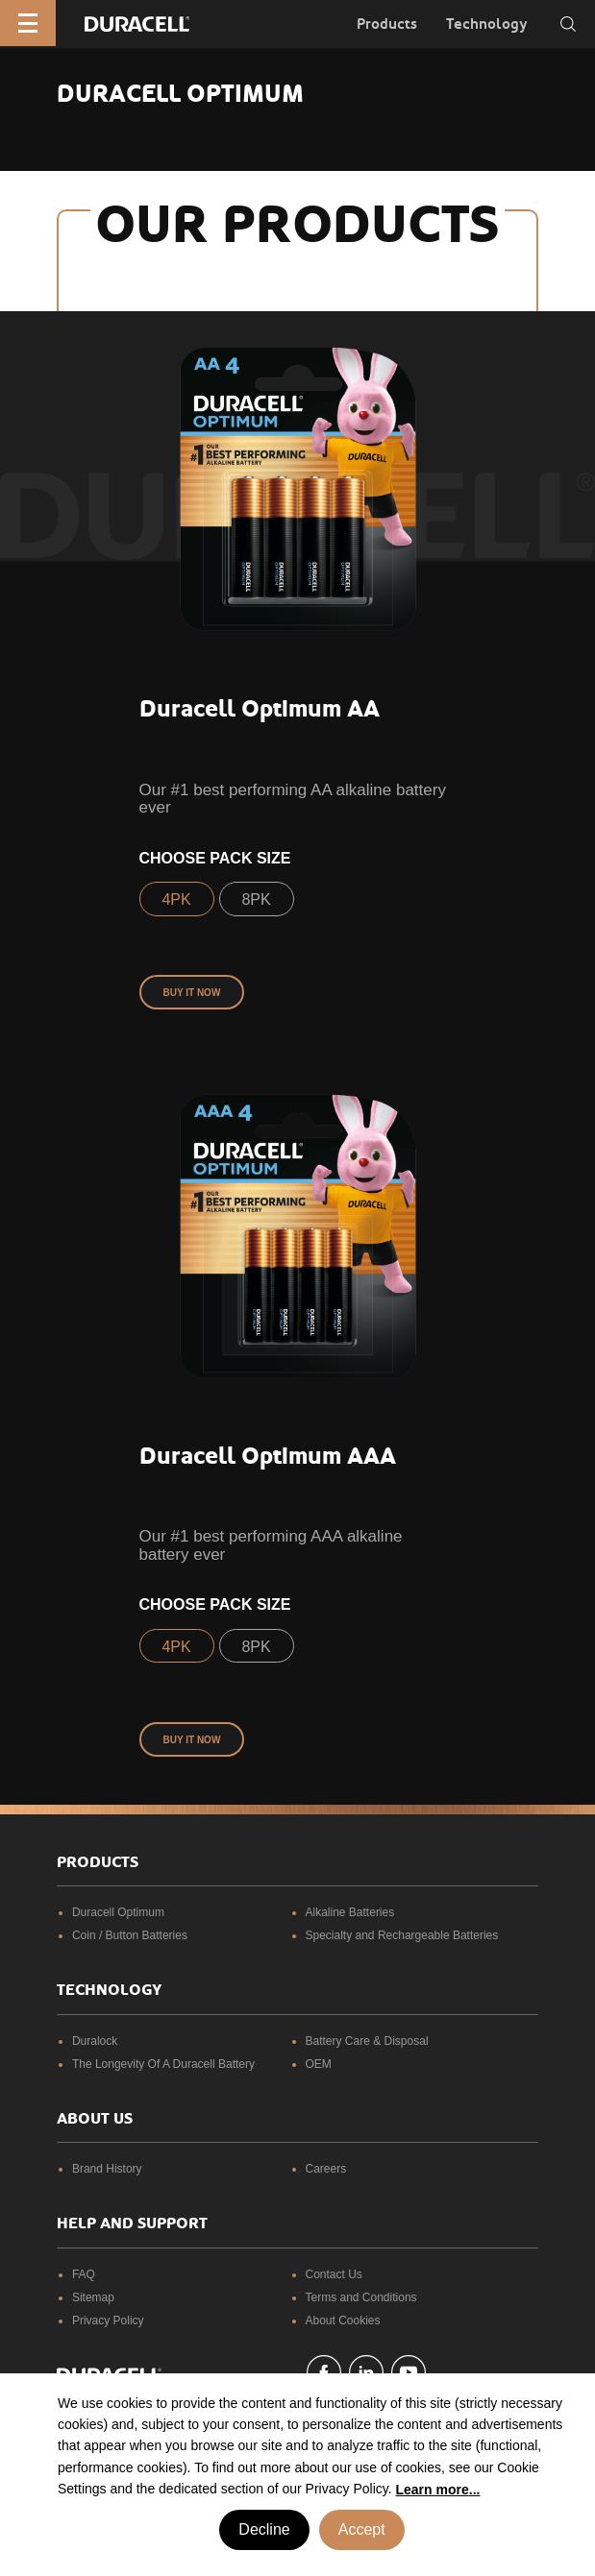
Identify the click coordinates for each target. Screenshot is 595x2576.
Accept (361, 2529)
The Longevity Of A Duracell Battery (163, 2064)
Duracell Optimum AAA (267, 1456)
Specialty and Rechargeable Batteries (402, 1935)
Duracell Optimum (118, 1912)
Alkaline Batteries (350, 1912)
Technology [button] (487, 24)
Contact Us (334, 2274)
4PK (175, 899)
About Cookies (343, 2320)
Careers (326, 2168)
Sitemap (93, 2297)
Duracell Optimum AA (259, 708)
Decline (263, 2529)
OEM (319, 2064)
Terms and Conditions (361, 2297)
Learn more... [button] (438, 2489)
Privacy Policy (108, 2320)
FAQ (83, 2274)
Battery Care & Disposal (367, 2041)
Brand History (107, 2168)
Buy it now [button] (192, 992)
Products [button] (387, 24)
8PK (255, 899)
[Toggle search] (568, 24)
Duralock (94, 2041)
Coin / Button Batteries (129, 1935)
